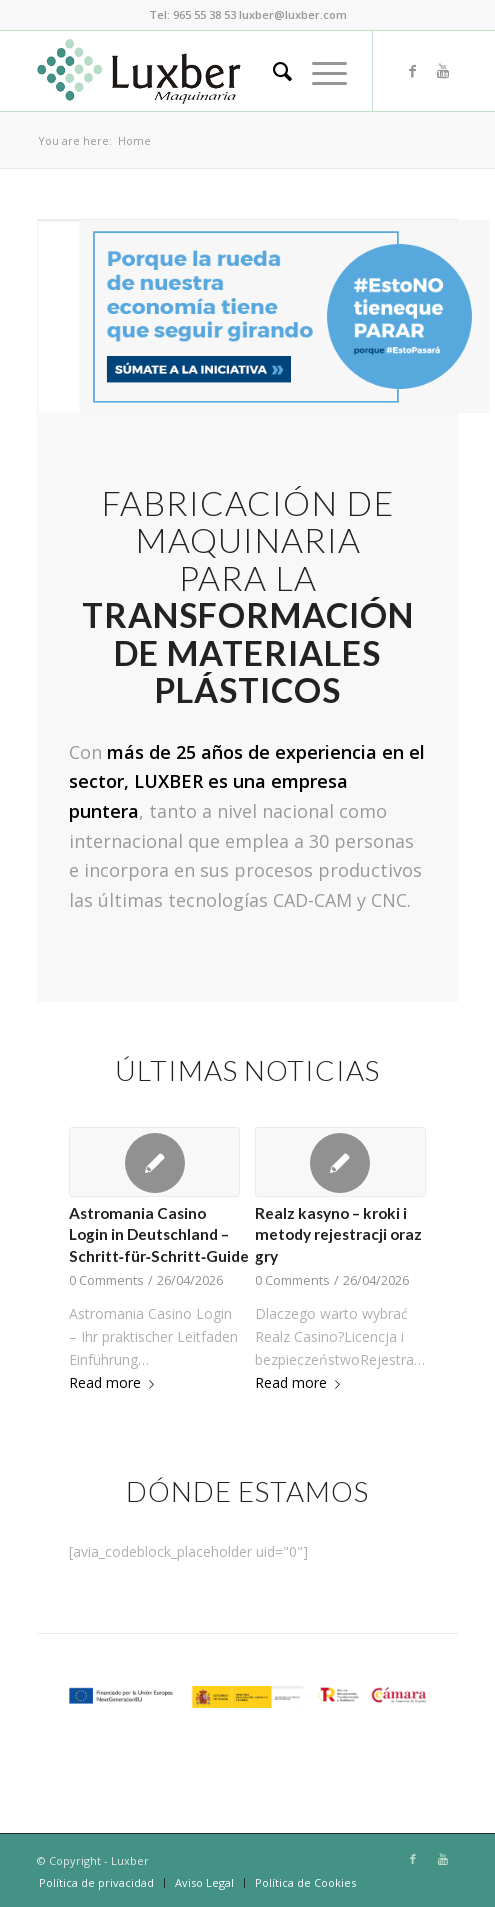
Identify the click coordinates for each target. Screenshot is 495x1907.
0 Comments (106, 1280)
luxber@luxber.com (293, 14)
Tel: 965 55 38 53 (192, 14)
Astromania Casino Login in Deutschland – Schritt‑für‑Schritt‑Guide (159, 1234)
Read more (115, 1382)
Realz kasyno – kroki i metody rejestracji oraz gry (338, 1234)
